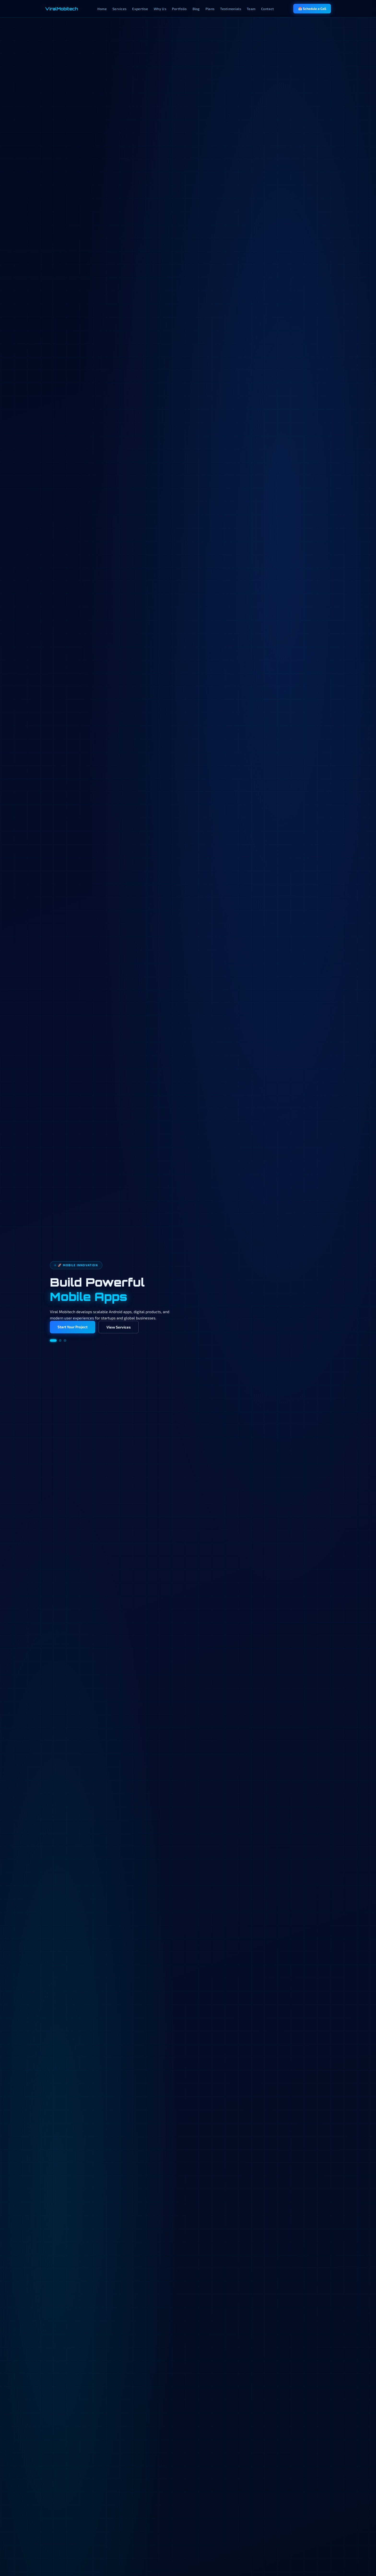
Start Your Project (73, 1327)
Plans (210, 9)
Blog (196, 9)
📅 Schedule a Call (312, 8)
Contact (267, 9)
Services (119, 9)
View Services (118, 1327)
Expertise (140, 9)
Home (102, 9)
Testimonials (230, 9)
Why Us (160, 9)
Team (251, 9)
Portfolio (179, 9)
